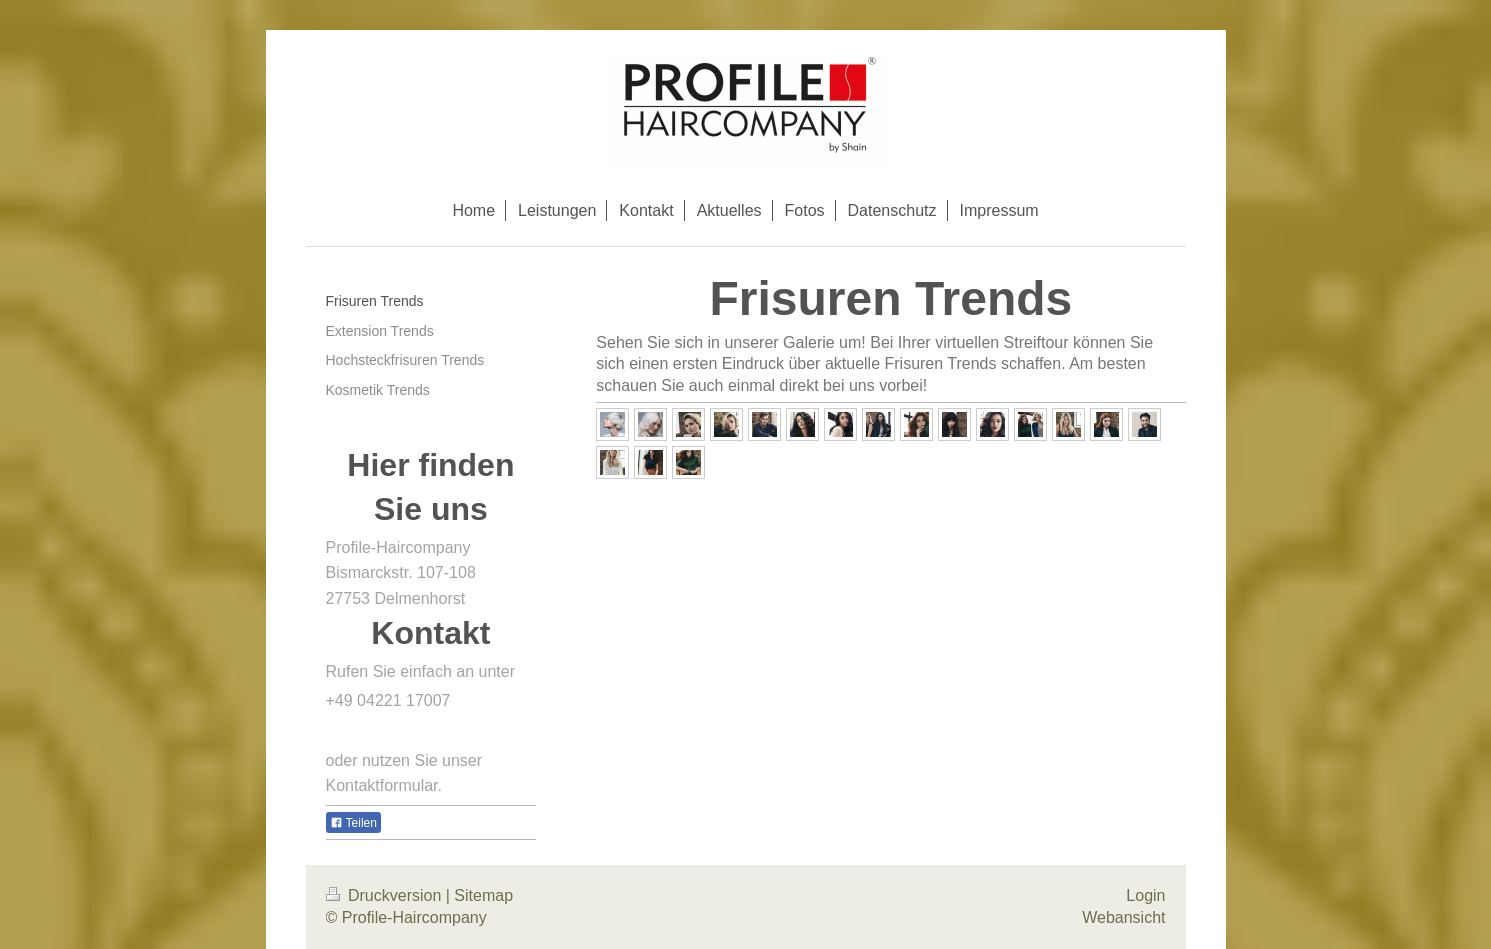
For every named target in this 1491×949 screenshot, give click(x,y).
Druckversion (386, 895)
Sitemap (483, 895)
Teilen (353, 823)
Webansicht (1123, 917)
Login (1145, 895)
